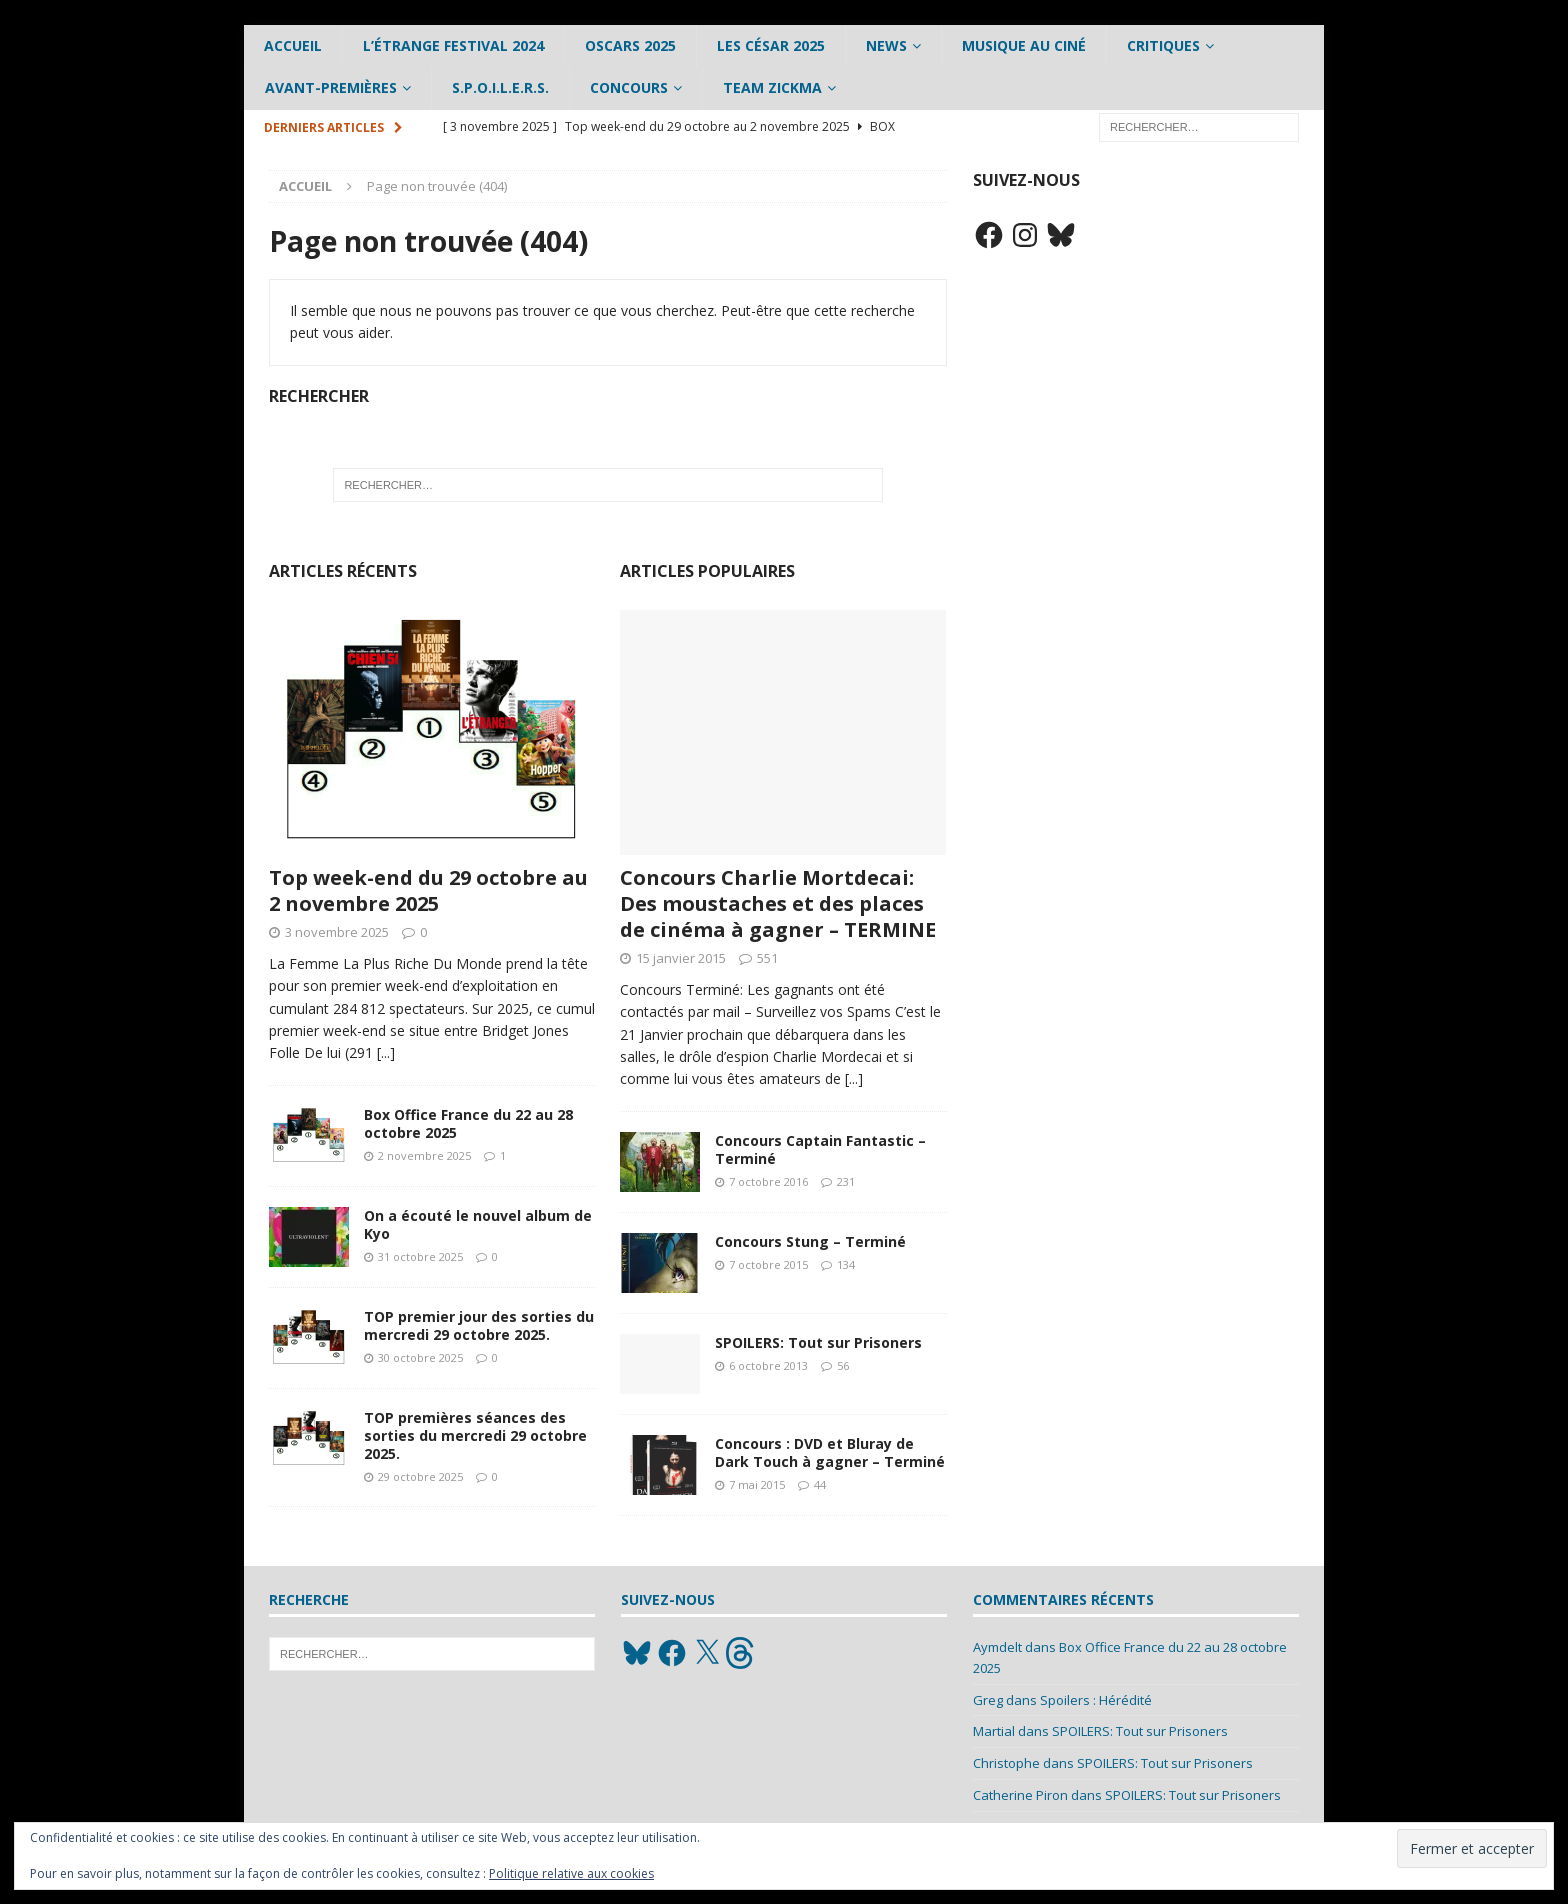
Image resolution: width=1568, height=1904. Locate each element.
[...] (386, 1052)
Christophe (1006, 1763)
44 (820, 1484)
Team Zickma (772, 87)
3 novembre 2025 (337, 932)
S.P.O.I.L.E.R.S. (500, 87)
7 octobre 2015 (768, 1264)
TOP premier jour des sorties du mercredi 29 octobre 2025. (479, 1325)
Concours (629, 87)
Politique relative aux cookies (571, 1873)
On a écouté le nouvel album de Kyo (478, 1224)
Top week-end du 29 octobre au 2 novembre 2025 (428, 890)
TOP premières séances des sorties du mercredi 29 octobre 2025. (475, 1435)
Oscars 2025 (630, 45)
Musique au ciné (1024, 45)
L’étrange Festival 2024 (453, 45)
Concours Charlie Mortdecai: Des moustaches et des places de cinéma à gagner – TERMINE (778, 903)
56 (843, 1365)
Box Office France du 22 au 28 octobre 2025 (468, 1123)
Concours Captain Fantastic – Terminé (820, 1149)
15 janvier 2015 (681, 958)
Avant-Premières (331, 87)
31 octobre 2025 (420, 1256)
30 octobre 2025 (420, 1357)
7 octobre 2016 (768, 1181)
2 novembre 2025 (424, 1155)
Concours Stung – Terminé (810, 1241)
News (886, 45)
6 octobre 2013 (768, 1365)
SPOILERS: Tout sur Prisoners (818, 1342)
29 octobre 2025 (420, 1476)
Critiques (1163, 45)
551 (767, 958)
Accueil (293, 45)
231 (846, 1181)
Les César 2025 (771, 45)
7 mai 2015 (757, 1484)
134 (846, 1264)
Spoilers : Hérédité (1096, 1700)
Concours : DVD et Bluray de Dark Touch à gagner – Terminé (830, 1452)
